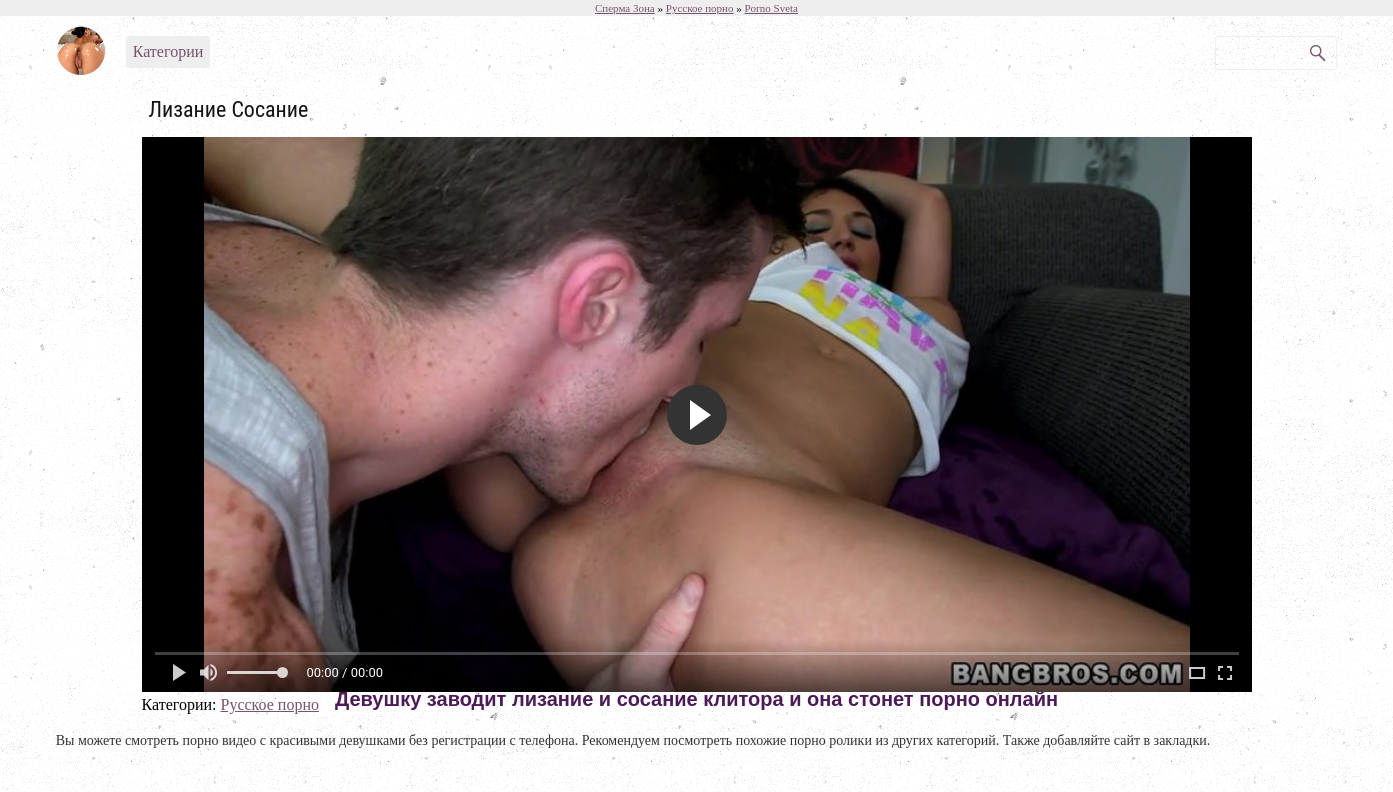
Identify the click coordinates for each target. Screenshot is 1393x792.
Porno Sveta (770, 8)
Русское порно (269, 704)
